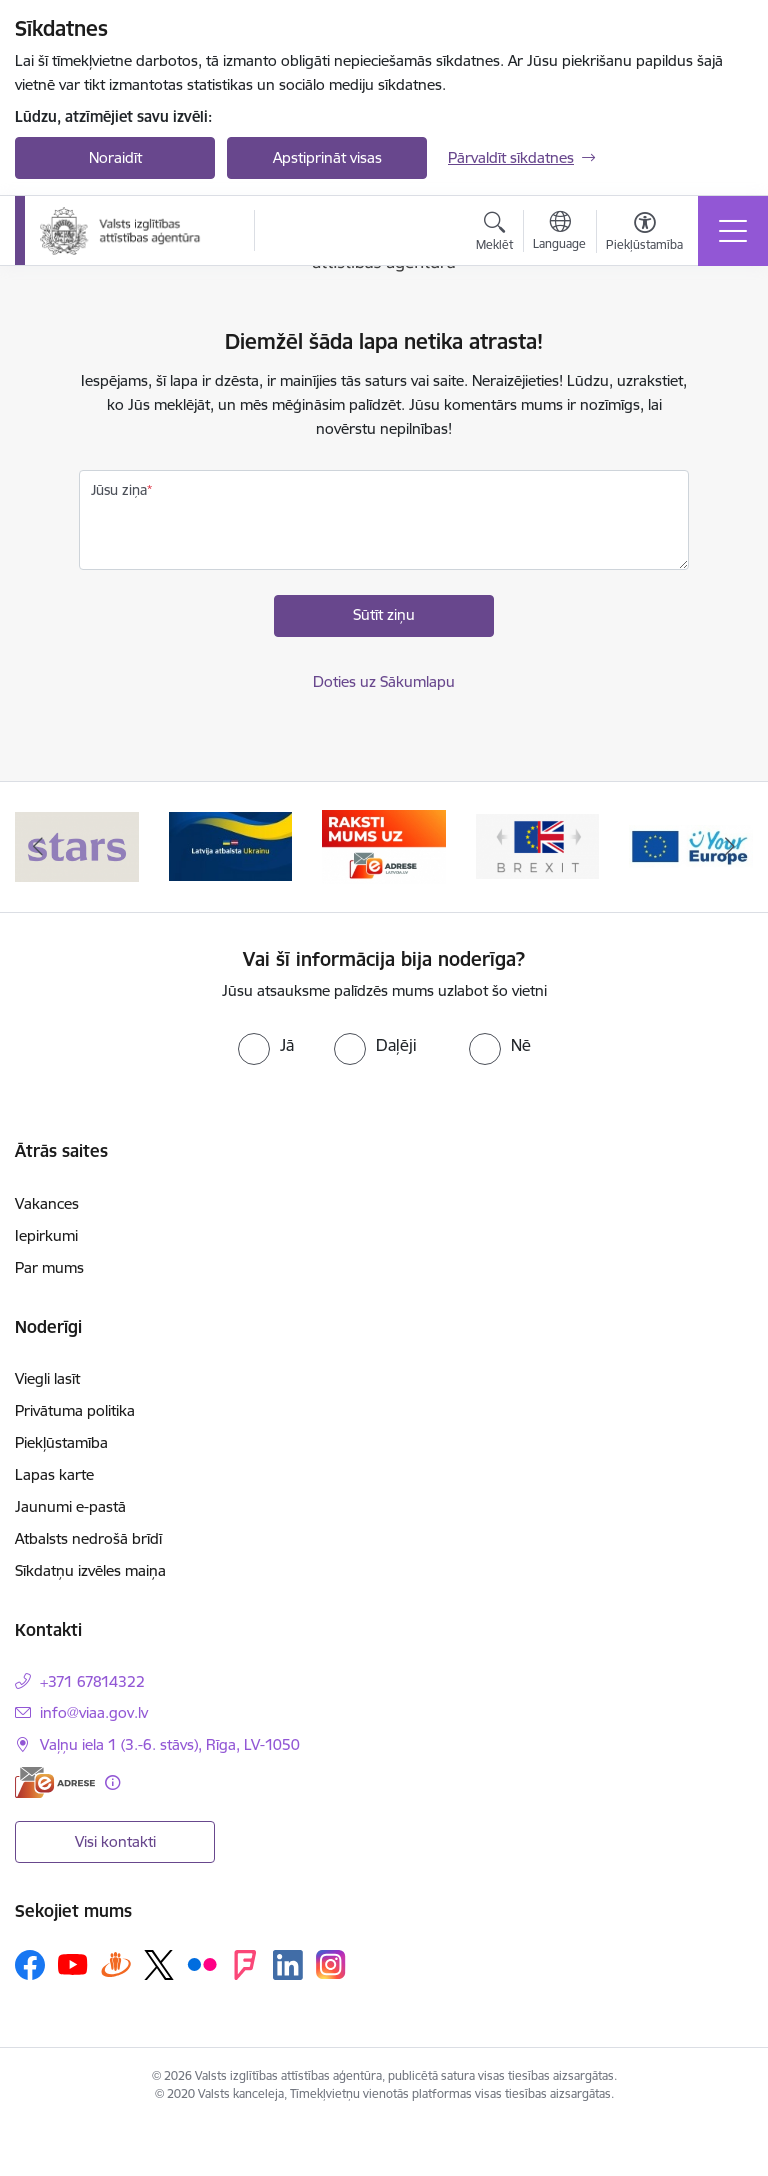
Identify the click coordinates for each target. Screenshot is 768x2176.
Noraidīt (115, 157)
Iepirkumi (46, 1235)
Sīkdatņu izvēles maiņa (90, 1570)
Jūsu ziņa (119, 490)
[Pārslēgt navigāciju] (733, 231)
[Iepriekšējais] (38, 847)
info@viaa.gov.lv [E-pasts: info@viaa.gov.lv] (94, 1712)
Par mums (49, 1267)
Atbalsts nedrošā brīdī (88, 1538)
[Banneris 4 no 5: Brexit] (538, 845)
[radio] (266, 1045)
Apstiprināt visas (327, 157)
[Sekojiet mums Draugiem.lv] (116, 1964)
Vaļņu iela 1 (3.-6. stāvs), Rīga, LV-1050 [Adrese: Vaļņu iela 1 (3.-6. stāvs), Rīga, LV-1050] (170, 1744)
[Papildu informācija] (112, 1782)
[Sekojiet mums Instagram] (331, 1964)
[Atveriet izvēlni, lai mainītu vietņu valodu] (559, 233)
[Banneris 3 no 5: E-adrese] (384, 845)
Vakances (47, 1203)
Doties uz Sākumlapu (384, 681)
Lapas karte (54, 1474)
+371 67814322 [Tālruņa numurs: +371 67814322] (92, 1681)
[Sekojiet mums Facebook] (30, 1965)
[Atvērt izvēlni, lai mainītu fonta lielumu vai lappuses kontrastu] (644, 234)
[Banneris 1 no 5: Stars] (77, 845)
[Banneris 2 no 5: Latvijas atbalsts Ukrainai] (231, 845)
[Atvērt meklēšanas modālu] (494, 234)
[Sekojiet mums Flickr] (202, 1964)
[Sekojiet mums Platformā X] (159, 1965)
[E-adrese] (55, 1782)
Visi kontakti (115, 1841)
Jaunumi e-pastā (70, 1506)
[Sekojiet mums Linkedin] (288, 1965)
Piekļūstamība (61, 1442)
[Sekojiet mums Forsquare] (245, 1965)
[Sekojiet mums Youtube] (73, 1964)
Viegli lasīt (47, 1378)
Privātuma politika (75, 1410)
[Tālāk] (729, 847)
